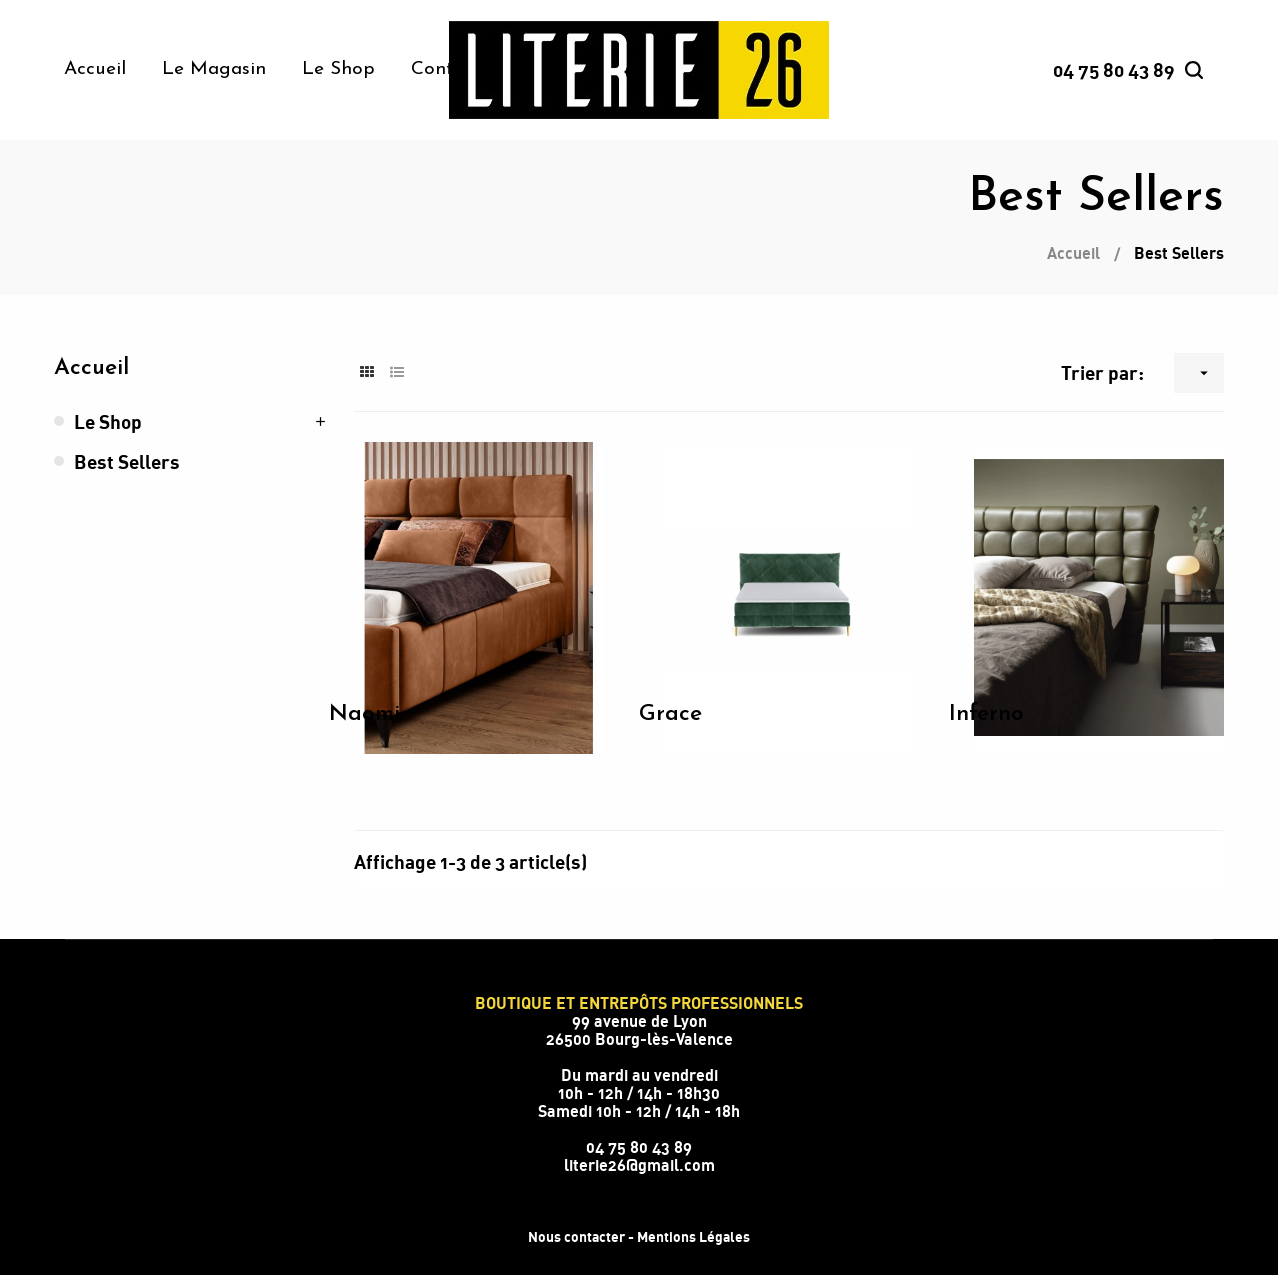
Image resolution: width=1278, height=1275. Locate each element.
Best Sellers (127, 461)
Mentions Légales (693, 1236)
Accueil (91, 368)
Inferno (986, 714)
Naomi (364, 714)
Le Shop (108, 421)
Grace (670, 714)
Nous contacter (576, 1236)
